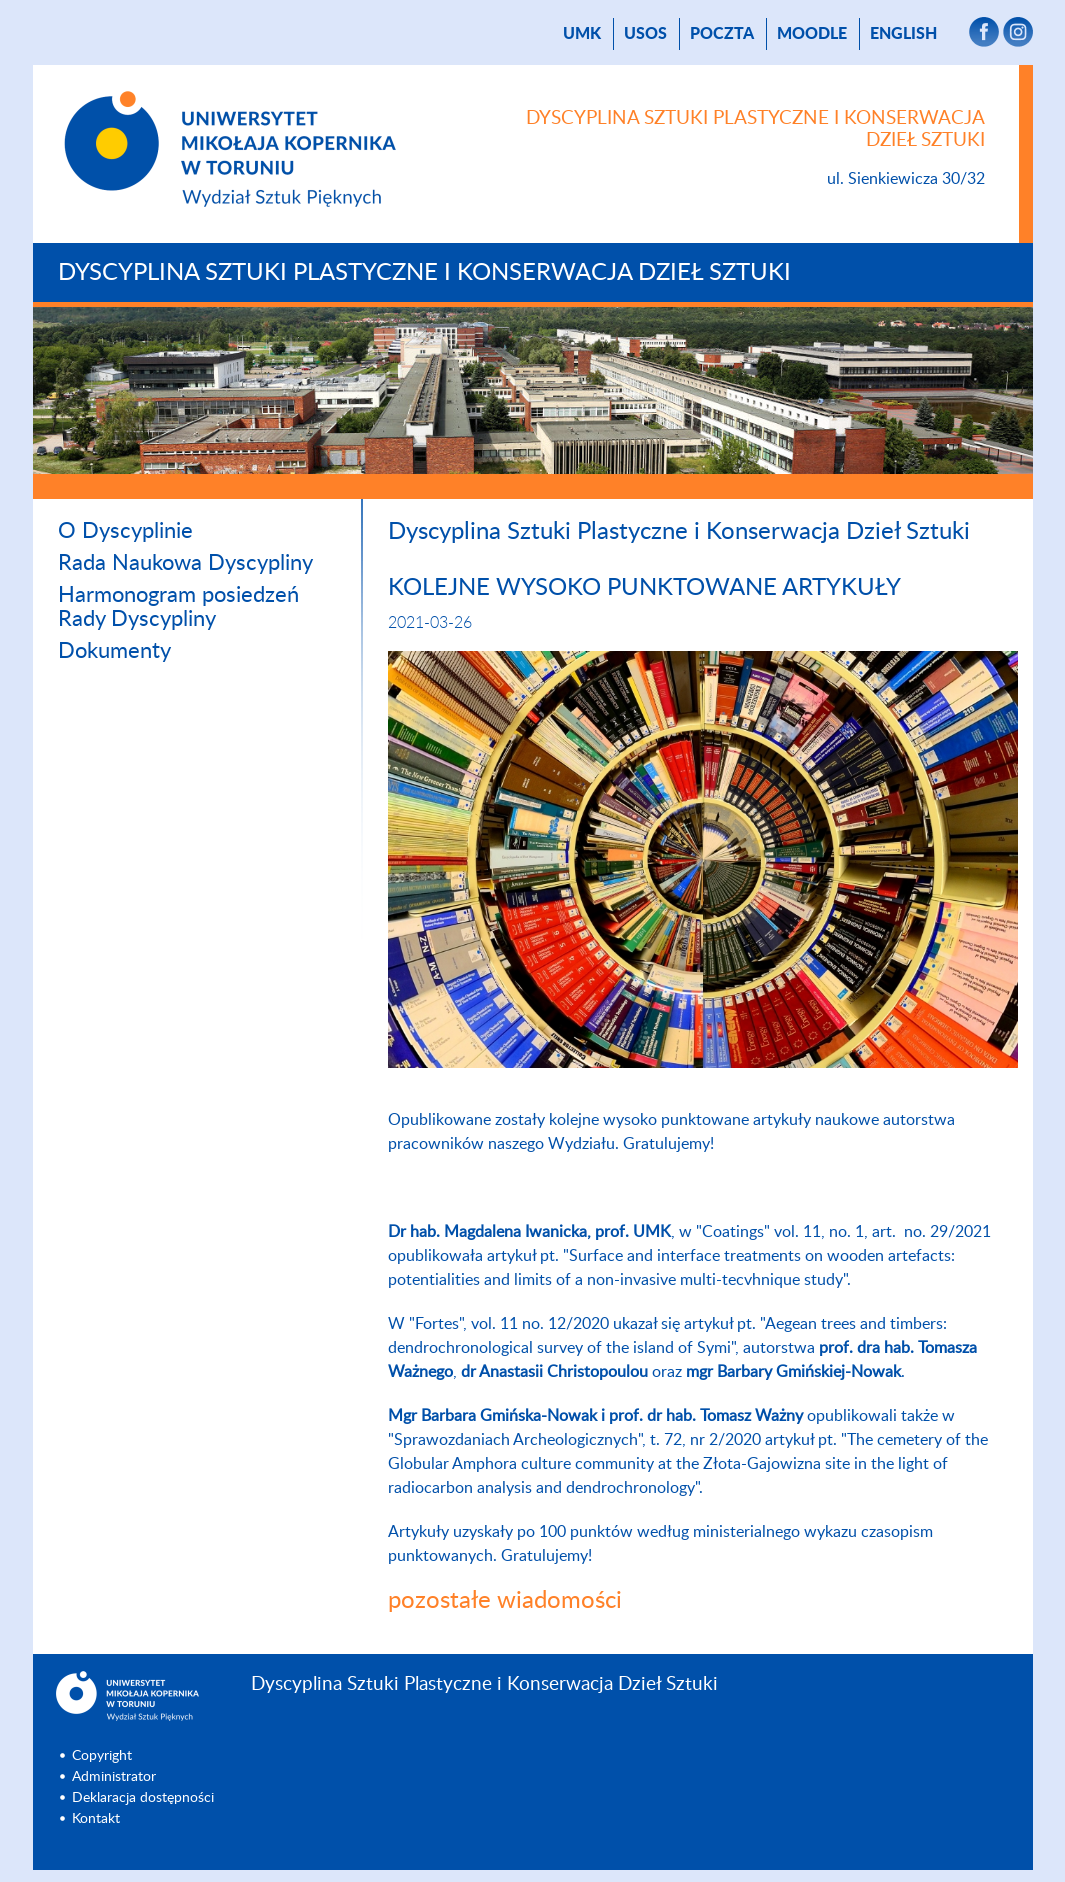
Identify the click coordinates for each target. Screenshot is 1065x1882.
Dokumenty (114, 651)
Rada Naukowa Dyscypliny (185, 563)
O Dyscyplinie (125, 531)
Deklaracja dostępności (143, 1798)
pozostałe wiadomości (505, 1601)
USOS (645, 34)
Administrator (114, 1777)
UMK (582, 34)
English (903, 34)
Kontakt (96, 1819)
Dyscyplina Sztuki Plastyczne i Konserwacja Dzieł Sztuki (424, 273)
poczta (722, 34)
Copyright (102, 1756)
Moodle (812, 34)
